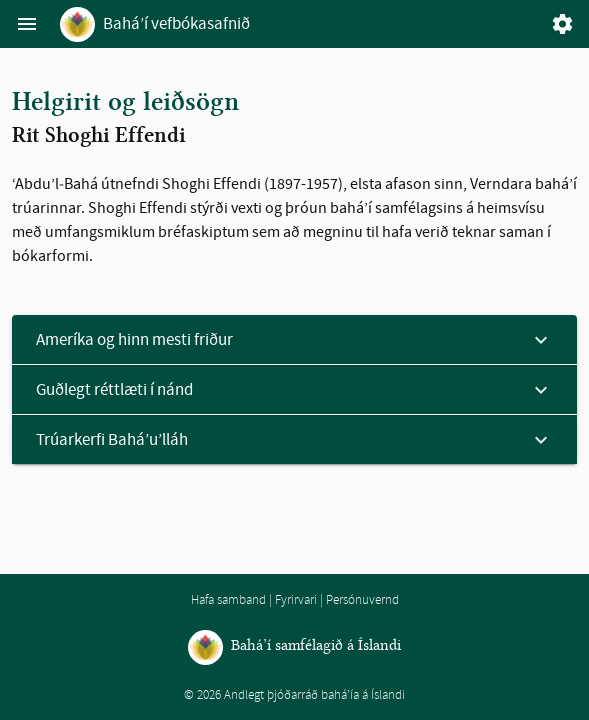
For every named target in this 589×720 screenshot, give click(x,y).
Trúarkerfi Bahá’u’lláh (112, 439)
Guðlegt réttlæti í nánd (114, 389)
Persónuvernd (362, 599)
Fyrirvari (296, 599)
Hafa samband (228, 599)
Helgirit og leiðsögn (125, 102)
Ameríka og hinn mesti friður (134, 339)
